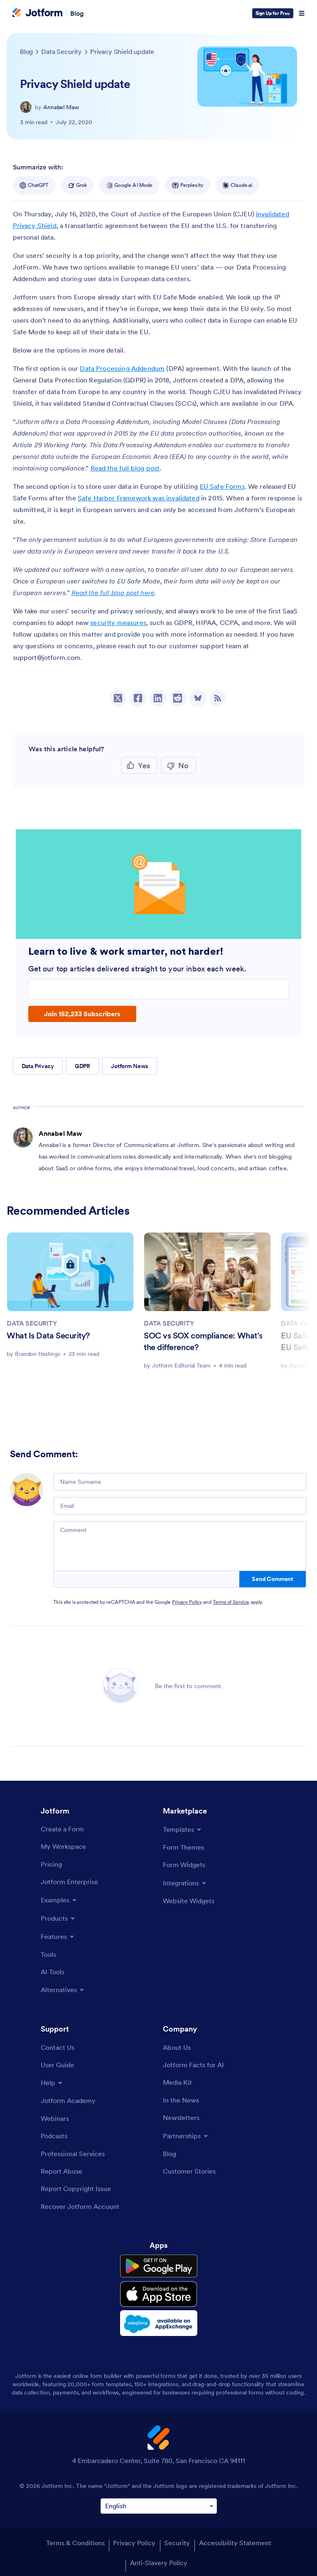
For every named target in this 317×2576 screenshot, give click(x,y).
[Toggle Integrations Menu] (185, 1883)
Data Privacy (38, 1066)
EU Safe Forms (222, 486)
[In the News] (181, 2100)
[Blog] (169, 2153)
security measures (118, 622)
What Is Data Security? (48, 1335)
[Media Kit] (177, 2082)
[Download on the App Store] (158, 2294)
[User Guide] (57, 2065)
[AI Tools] (52, 1971)
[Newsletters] (181, 2117)
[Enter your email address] (158, 989)
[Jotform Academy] (68, 2100)
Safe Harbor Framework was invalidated (138, 498)
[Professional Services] (73, 2153)
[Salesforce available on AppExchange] (158, 2323)
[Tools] (48, 1954)
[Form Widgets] (184, 1864)
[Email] (179, 1506)
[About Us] (177, 2047)
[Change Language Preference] (159, 2506)
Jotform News (129, 1066)
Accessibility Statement (235, 2543)
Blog (77, 13)
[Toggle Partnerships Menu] (186, 2136)
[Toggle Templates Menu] (182, 1829)
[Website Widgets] (188, 1900)
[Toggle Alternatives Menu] (63, 1989)
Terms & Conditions (75, 2543)
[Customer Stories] (189, 2171)
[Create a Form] (62, 1829)
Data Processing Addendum (122, 368)
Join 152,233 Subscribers (82, 1014)
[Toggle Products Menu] (58, 1918)
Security (177, 2543)
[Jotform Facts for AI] (193, 2065)
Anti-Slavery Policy (158, 2563)
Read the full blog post (125, 468)
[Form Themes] (183, 1847)
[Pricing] (51, 1864)
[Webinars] (55, 2118)
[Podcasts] (54, 2136)
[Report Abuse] (61, 2171)
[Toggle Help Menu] (52, 2083)
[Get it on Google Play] (158, 2266)
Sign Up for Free (273, 13)
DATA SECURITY (32, 1323)
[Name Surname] (179, 1481)
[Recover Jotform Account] (80, 2206)
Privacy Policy (187, 1602)
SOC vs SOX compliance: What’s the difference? (203, 1341)
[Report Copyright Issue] (76, 2188)
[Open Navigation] (301, 13)
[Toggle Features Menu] (58, 1936)
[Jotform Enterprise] (69, 1881)
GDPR (82, 1066)
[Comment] (179, 1546)
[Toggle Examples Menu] (59, 1900)
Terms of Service (231, 1602)
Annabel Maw (61, 107)
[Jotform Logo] (37, 13)
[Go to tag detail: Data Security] (61, 51)
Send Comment (272, 1579)
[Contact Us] (57, 2047)
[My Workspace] (63, 1846)
